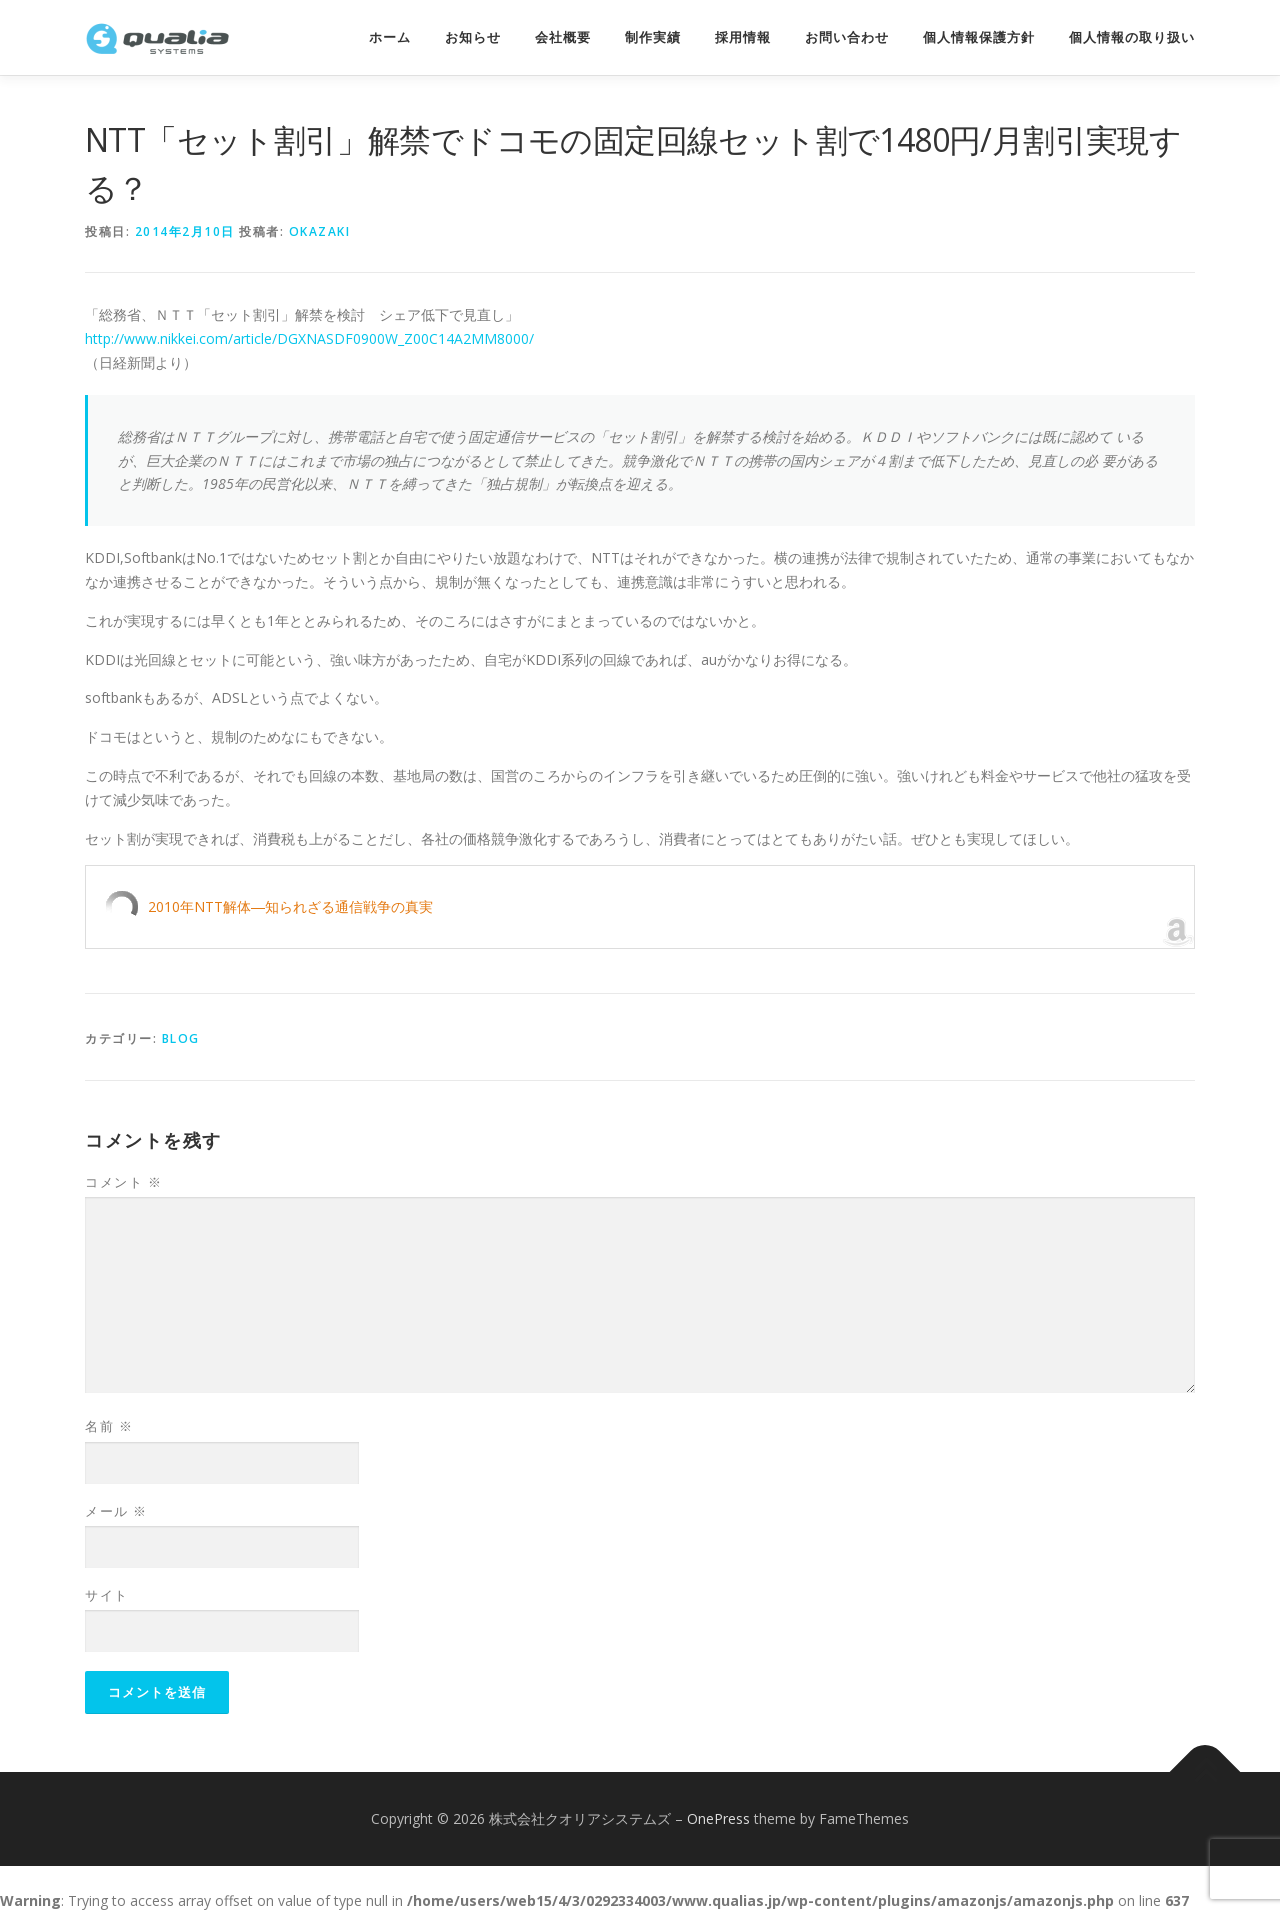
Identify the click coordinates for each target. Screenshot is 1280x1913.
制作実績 (653, 37)
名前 (109, 1426)
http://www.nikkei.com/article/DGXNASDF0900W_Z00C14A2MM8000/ (309, 338)
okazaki (320, 231)
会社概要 (563, 37)
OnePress (718, 1818)
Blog (181, 1038)
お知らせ (473, 37)
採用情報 (743, 37)
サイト (107, 1595)
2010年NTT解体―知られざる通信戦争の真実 (290, 906)
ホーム (390, 37)
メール (116, 1511)
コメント (123, 1182)
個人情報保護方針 (979, 37)
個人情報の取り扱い (1132, 37)
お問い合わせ (847, 37)
